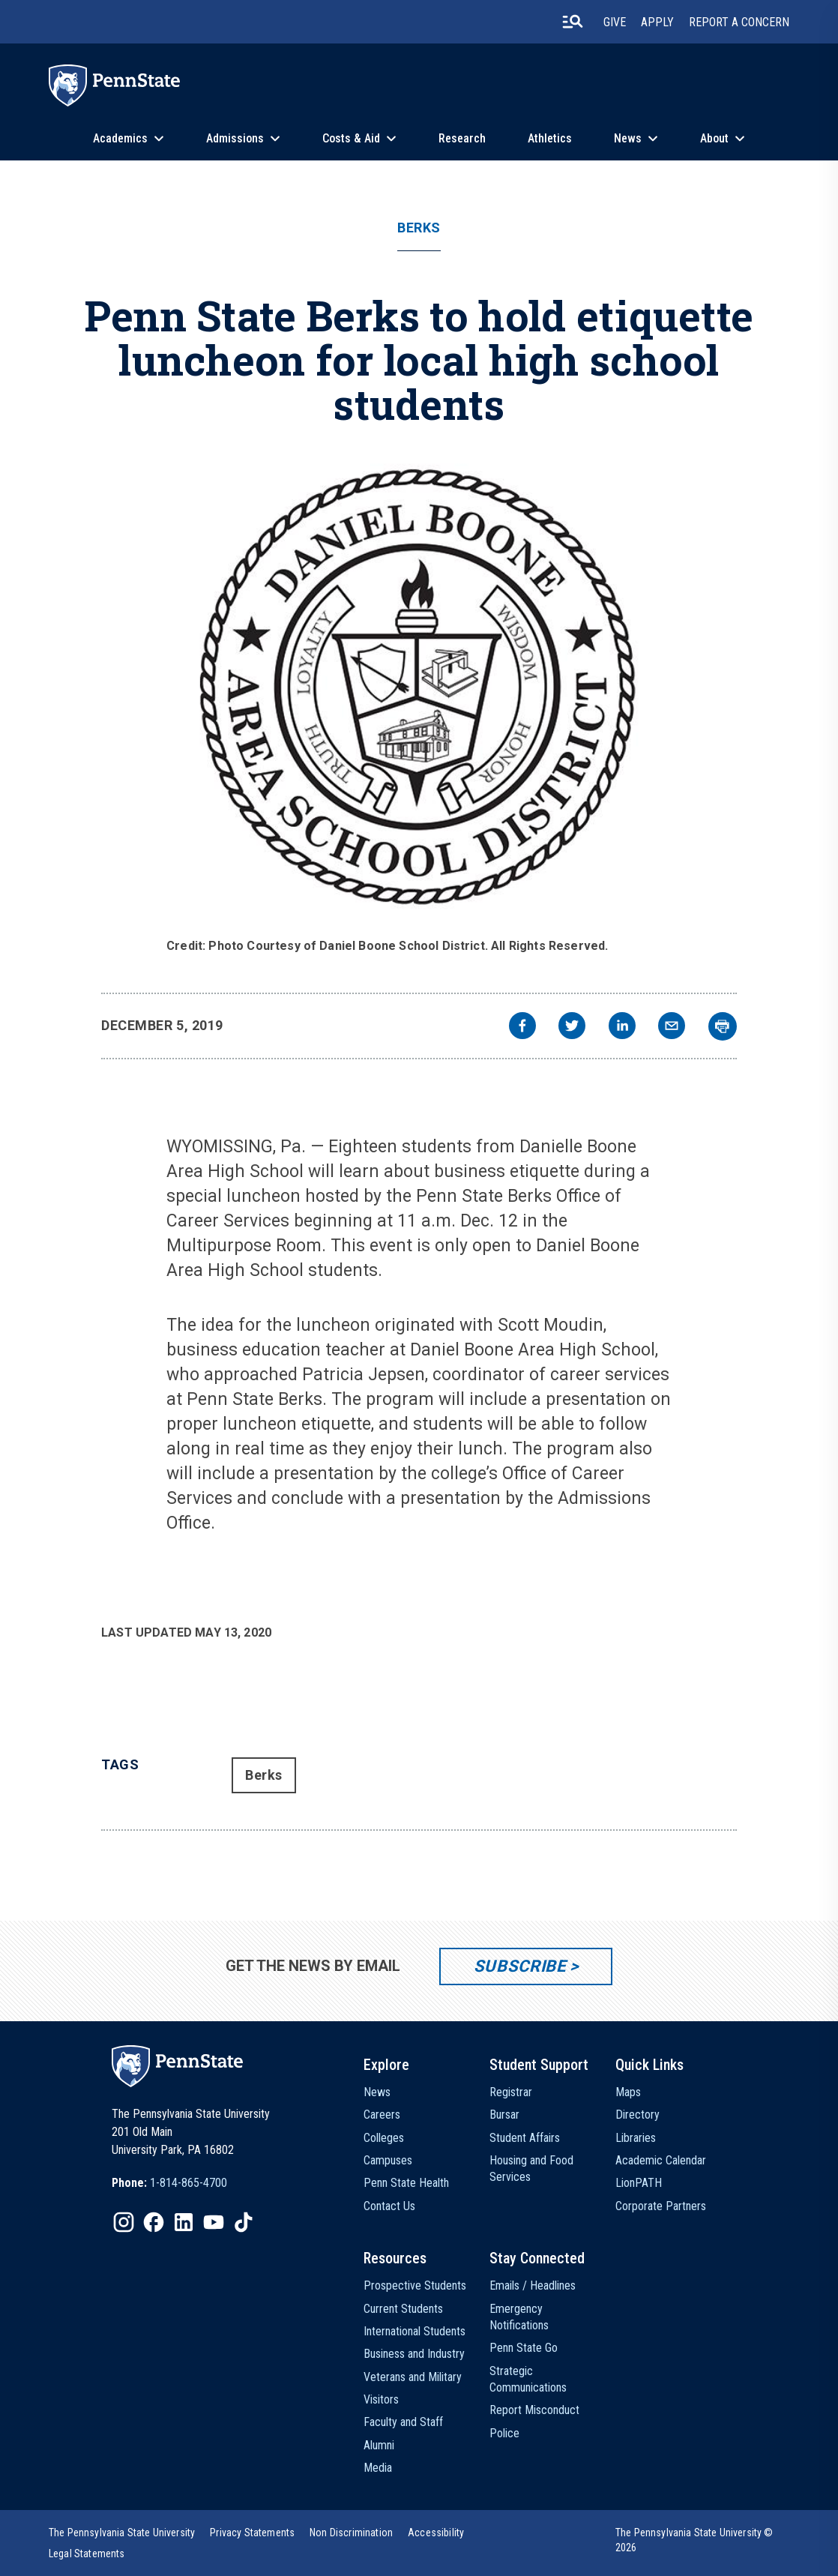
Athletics (550, 138)
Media (378, 2468)
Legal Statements (87, 2554)
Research (462, 138)
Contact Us (389, 2206)
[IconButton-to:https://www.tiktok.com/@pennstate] (244, 2222)
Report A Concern (739, 22)
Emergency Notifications (519, 2317)
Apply (657, 22)
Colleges (384, 2138)
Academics (120, 138)
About (714, 138)
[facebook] (522, 1027)
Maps (628, 2092)
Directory (637, 2114)
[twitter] (571, 1027)
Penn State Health (406, 2183)
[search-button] (572, 21)
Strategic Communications (528, 2379)
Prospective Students (415, 2285)
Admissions (235, 138)
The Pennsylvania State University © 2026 (694, 2540)
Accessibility (436, 2533)
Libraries (635, 2138)
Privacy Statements (252, 2533)
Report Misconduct (534, 2410)
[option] (169, 2183)
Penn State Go (523, 2348)
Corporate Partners (660, 2206)
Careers (382, 2114)
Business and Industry (414, 2354)
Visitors (381, 2399)
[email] (671, 1027)
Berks (419, 227)
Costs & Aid (351, 138)
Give (614, 22)
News (628, 138)
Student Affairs (524, 2138)
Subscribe (520, 1966)
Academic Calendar (660, 2160)
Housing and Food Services (531, 2168)
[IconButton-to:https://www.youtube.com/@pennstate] (214, 2222)
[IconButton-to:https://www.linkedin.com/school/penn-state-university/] (184, 2222)
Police (504, 2433)
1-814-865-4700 (188, 2183)
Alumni (379, 2445)
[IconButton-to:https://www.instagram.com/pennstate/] (124, 2222)
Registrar (510, 2092)
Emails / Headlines (532, 2285)
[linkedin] (622, 1027)
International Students (414, 2331)
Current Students (403, 2309)
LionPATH (638, 2183)
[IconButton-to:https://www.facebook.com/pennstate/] (154, 2222)
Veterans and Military (413, 2377)
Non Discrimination (351, 2533)
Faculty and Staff (403, 2422)
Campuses (388, 2160)
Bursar (504, 2114)
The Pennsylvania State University (122, 2533)
